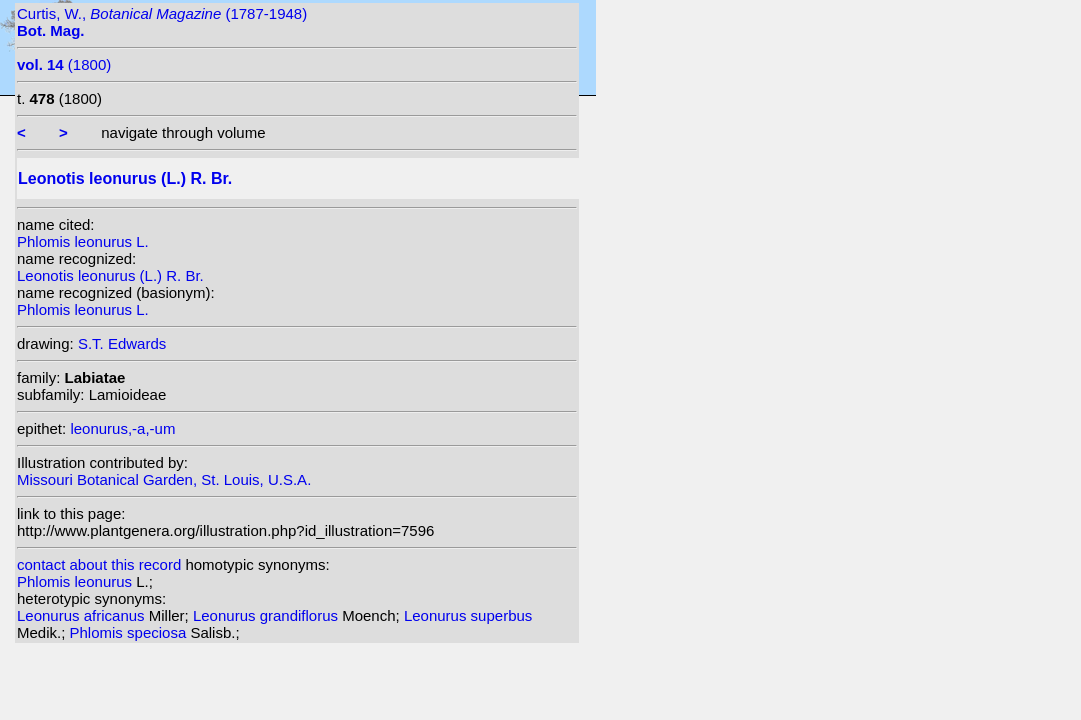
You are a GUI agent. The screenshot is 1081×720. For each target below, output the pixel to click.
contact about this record (99, 564)
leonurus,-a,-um (122, 428)
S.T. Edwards (122, 343)
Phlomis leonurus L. (83, 241)
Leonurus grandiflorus (267, 615)
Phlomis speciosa (130, 632)
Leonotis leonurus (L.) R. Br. (110, 275)
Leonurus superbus (468, 615)
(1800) (64, 64)
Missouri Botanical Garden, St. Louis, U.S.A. (164, 479)
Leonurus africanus (83, 615)
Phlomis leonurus (76, 581)
